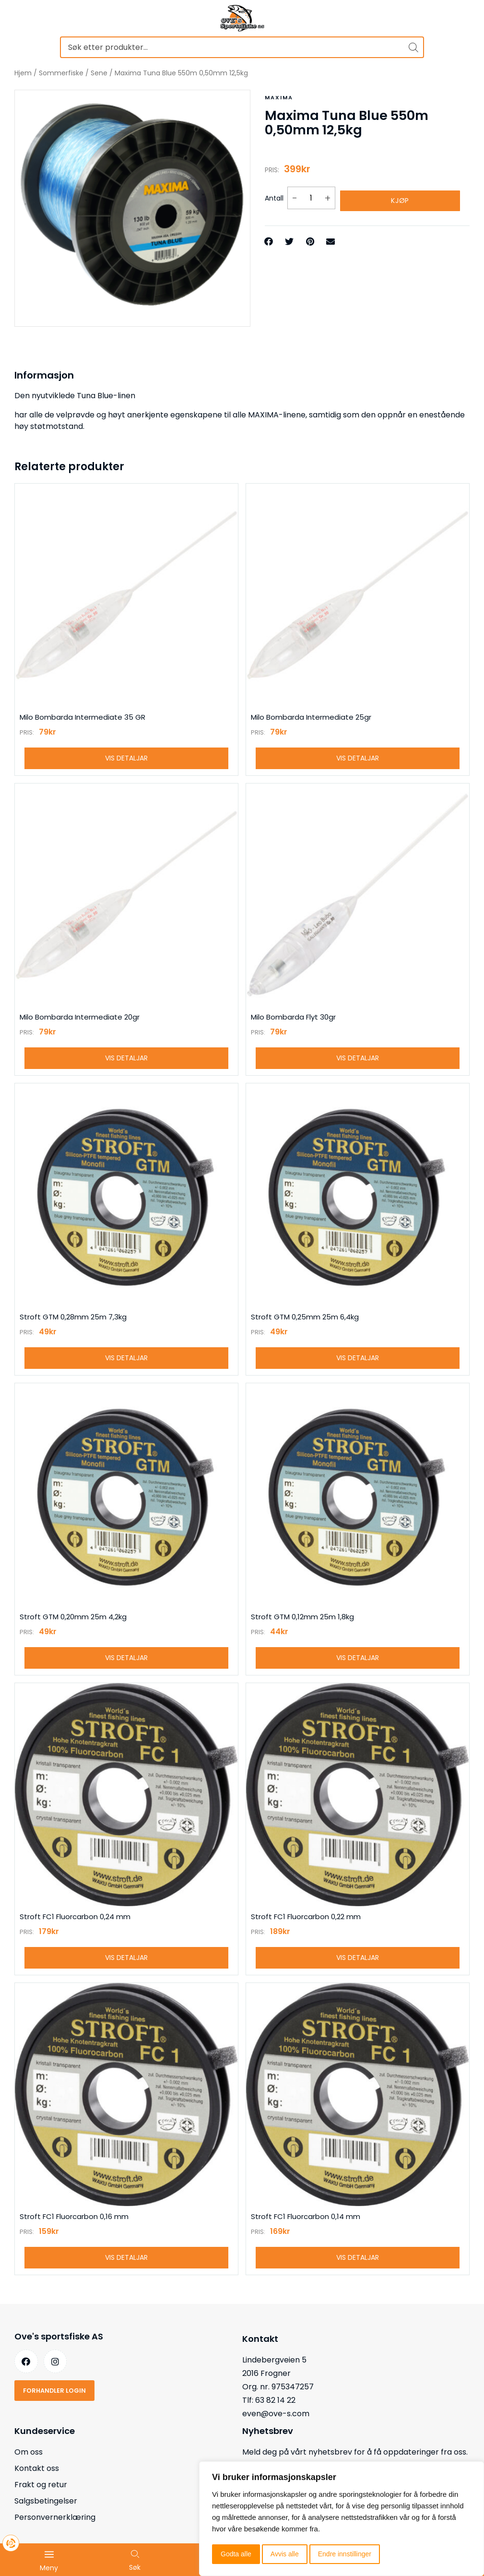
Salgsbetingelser (45, 2521)
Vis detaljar (126, 760)
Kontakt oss (36, 2488)
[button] (269, 237)
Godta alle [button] (236, 2554)
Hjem (23, 73)
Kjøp (400, 195)
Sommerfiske (61, 73)
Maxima (278, 97)
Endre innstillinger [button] (344, 2554)
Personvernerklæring (54, 2537)
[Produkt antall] (311, 195)
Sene (99, 73)
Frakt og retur (40, 2504)
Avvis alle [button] (285, 2554)
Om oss (28, 2472)
